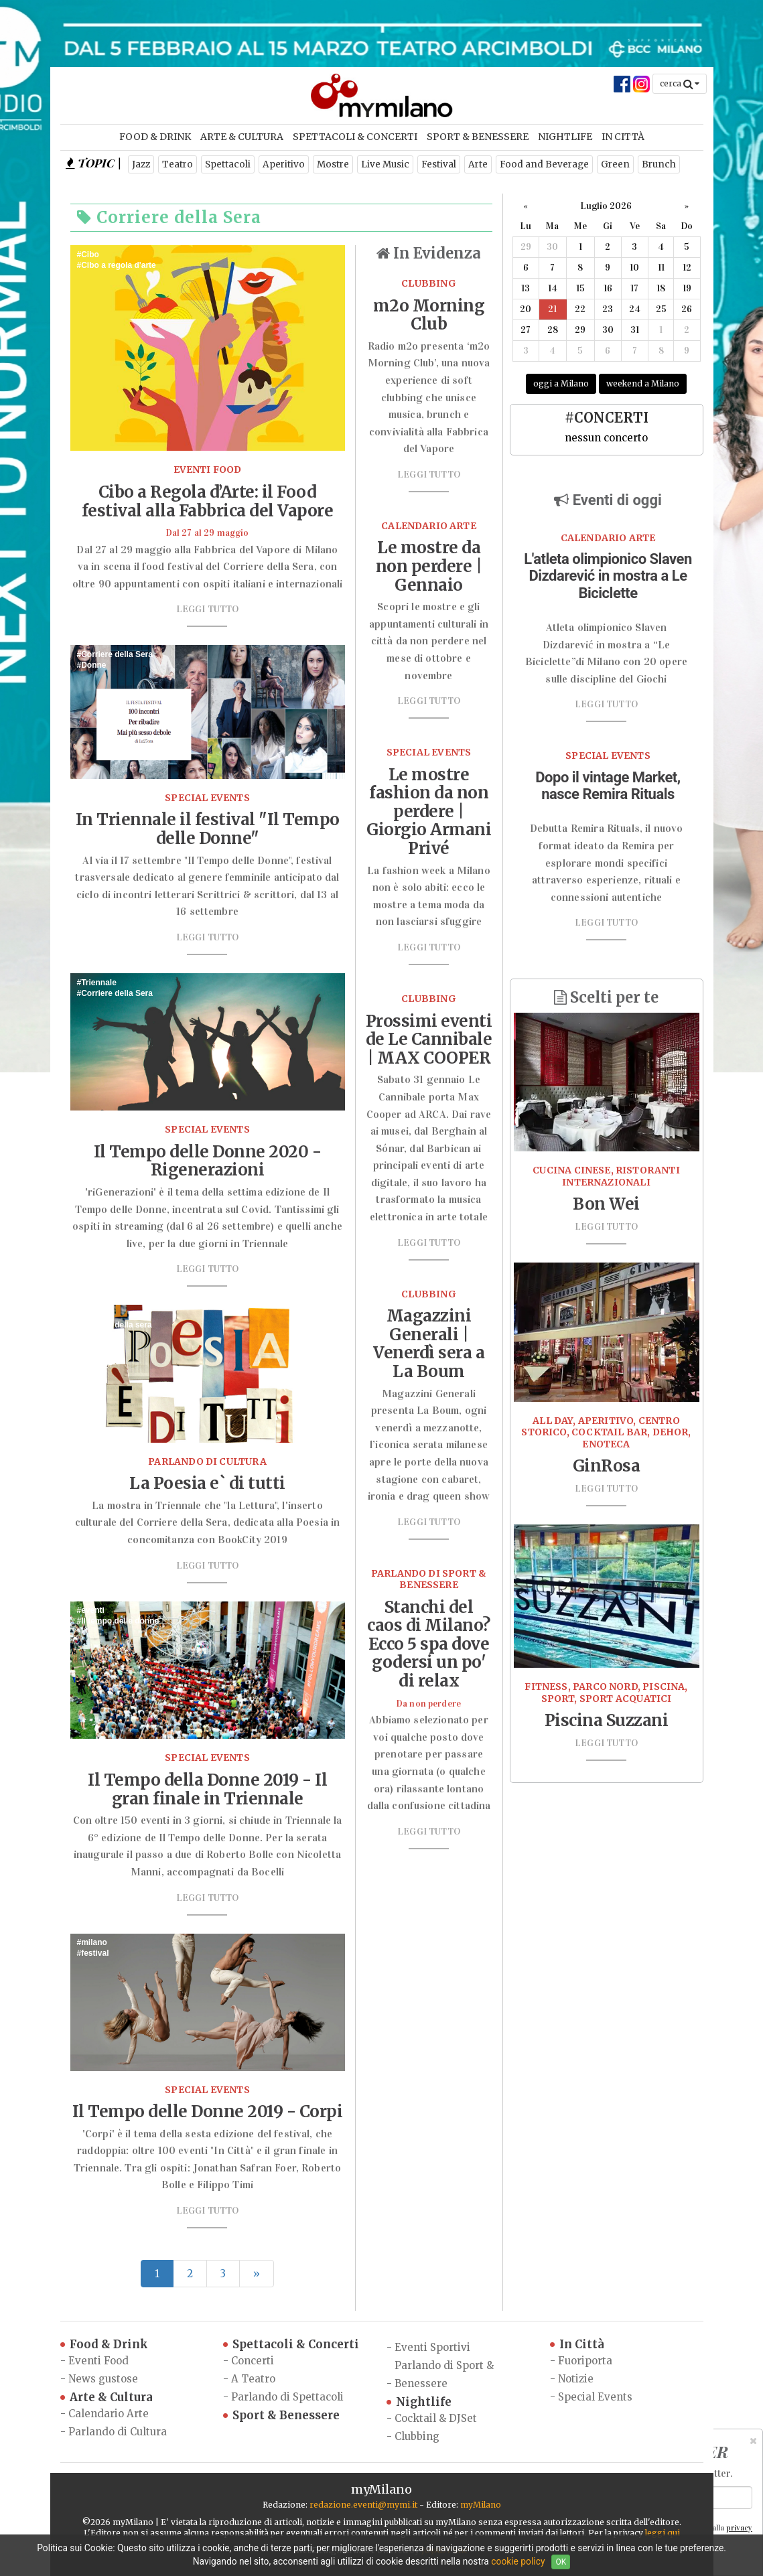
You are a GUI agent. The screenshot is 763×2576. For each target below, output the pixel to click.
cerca (679, 83)
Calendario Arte (108, 2413)
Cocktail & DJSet (436, 2418)
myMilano (480, 2505)
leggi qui (662, 2533)
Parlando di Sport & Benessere (444, 2374)
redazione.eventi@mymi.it (363, 2505)
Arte (478, 164)
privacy (739, 2527)
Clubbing (417, 2436)
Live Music (385, 164)
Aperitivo (284, 164)
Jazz (141, 164)
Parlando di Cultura (117, 2431)
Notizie (576, 2378)
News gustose (103, 2378)
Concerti (252, 2360)
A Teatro (253, 2378)
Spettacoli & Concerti (355, 137)
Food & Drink (155, 137)
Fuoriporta (585, 2360)
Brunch (659, 164)
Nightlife (565, 137)
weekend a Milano (642, 383)
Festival (438, 164)
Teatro (177, 164)
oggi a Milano (561, 383)
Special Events (595, 2396)
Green (615, 164)
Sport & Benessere (478, 137)
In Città (623, 137)
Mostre (333, 164)
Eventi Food (98, 2360)
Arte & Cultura (241, 137)
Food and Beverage (544, 164)
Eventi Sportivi (432, 2347)
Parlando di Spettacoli (287, 2396)
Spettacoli (228, 164)
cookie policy (518, 2561)
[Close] (753, 2440)
